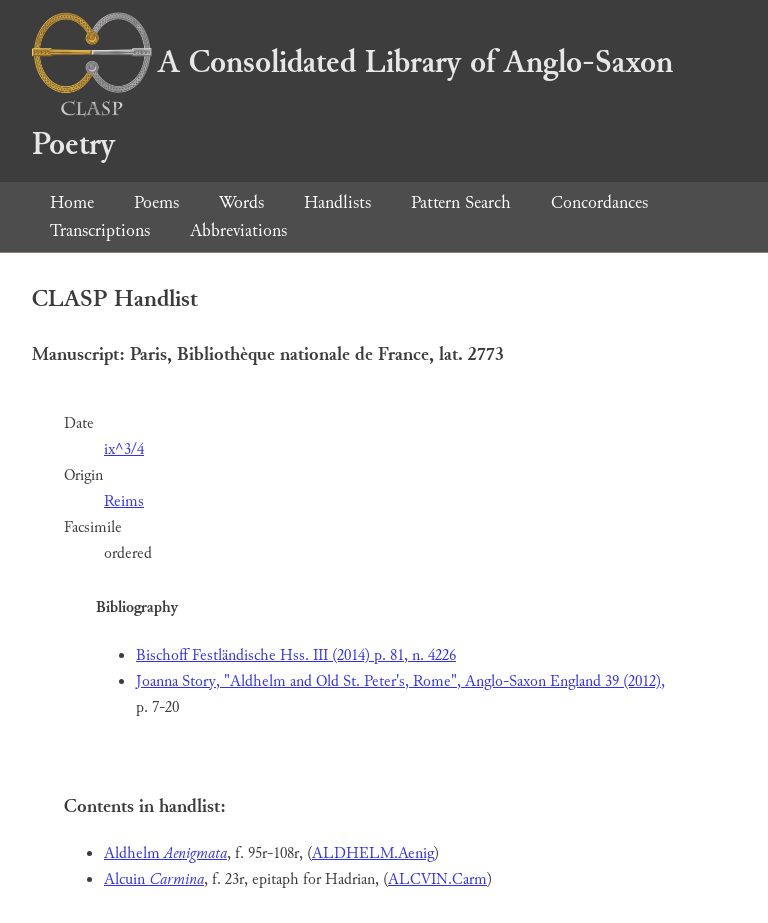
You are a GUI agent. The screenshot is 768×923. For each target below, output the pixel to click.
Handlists (337, 202)
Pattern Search (461, 202)
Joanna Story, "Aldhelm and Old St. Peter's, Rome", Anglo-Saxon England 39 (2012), (400, 681)
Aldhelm (165, 853)
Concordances (599, 202)
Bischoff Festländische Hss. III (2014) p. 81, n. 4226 (296, 655)
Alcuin (154, 879)
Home (72, 202)
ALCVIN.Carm (437, 879)
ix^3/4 (124, 449)
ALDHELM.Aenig (373, 853)
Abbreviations (238, 230)
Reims (124, 501)
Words (241, 202)
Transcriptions (100, 230)
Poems (156, 202)
